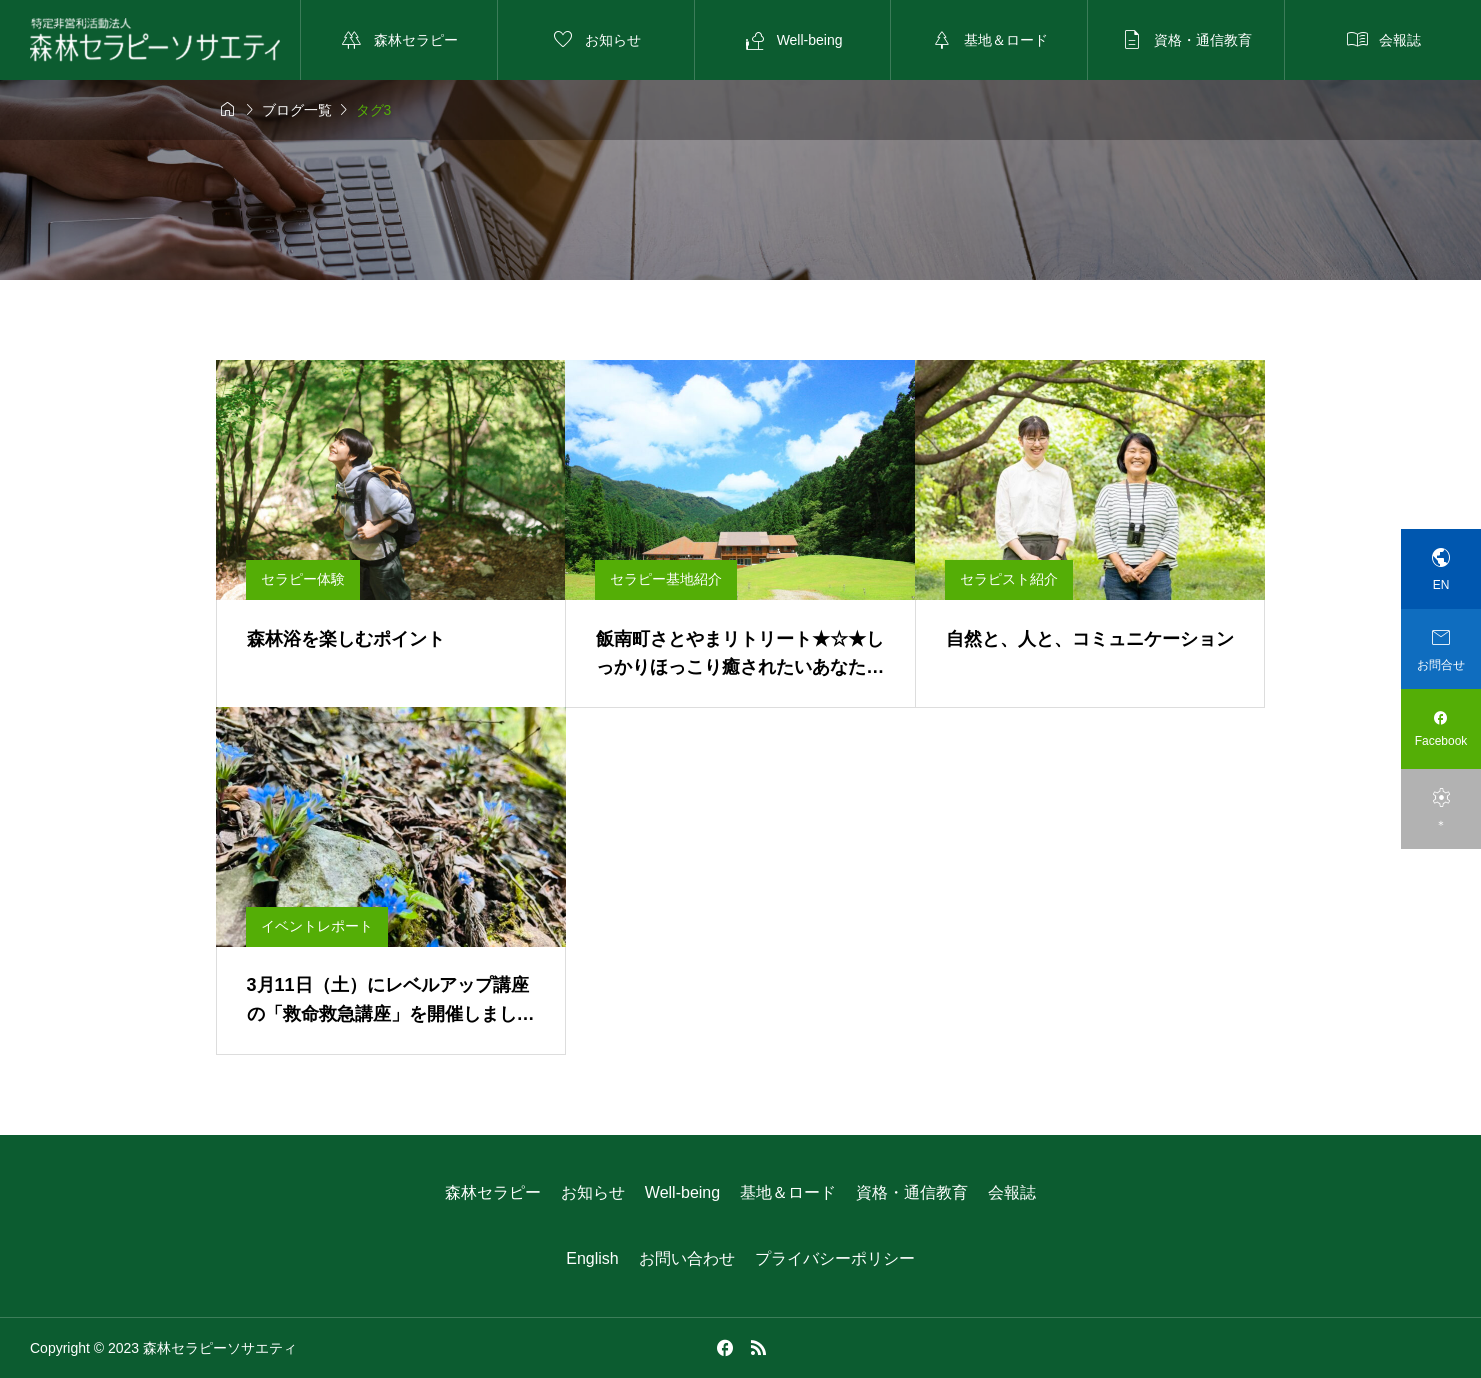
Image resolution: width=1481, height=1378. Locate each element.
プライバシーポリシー (835, 1258)
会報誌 (1012, 1192)
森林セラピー (493, 1192)
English (592, 1258)
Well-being (682, 1192)
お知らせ (593, 1192)
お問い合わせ (687, 1258)
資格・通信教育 (912, 1192)
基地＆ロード (788, 1192)
